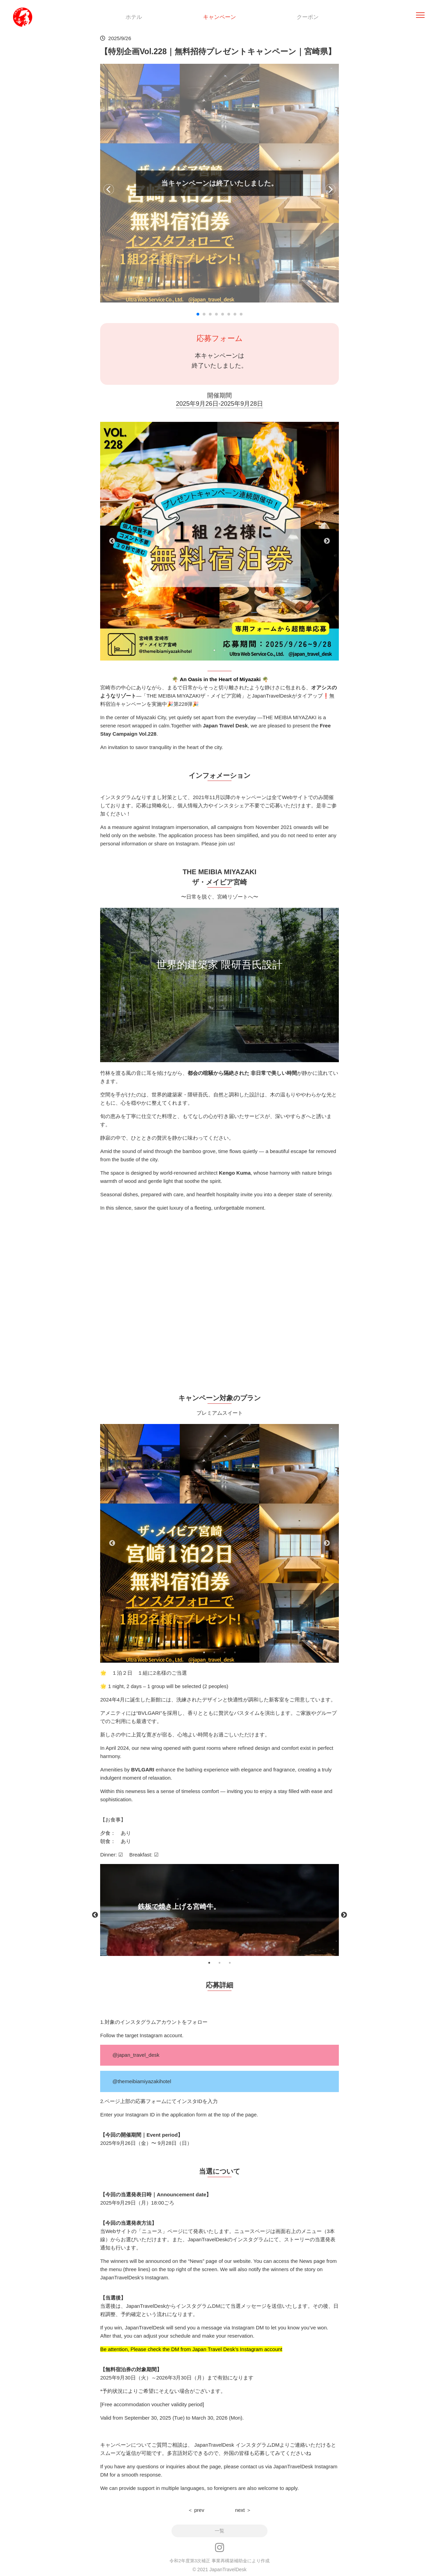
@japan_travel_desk (135, 2055)
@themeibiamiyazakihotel (141, 2081)
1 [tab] (214, 650)
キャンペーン (219, 17)
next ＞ (243, 2510)
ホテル (134, 17)
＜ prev (196, 2510)
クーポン (308, 17)
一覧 (219, 2531)
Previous (112, 541)
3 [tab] (224, 1652)
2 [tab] (224, 650)
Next (326, 541)
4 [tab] (235, 1652)
